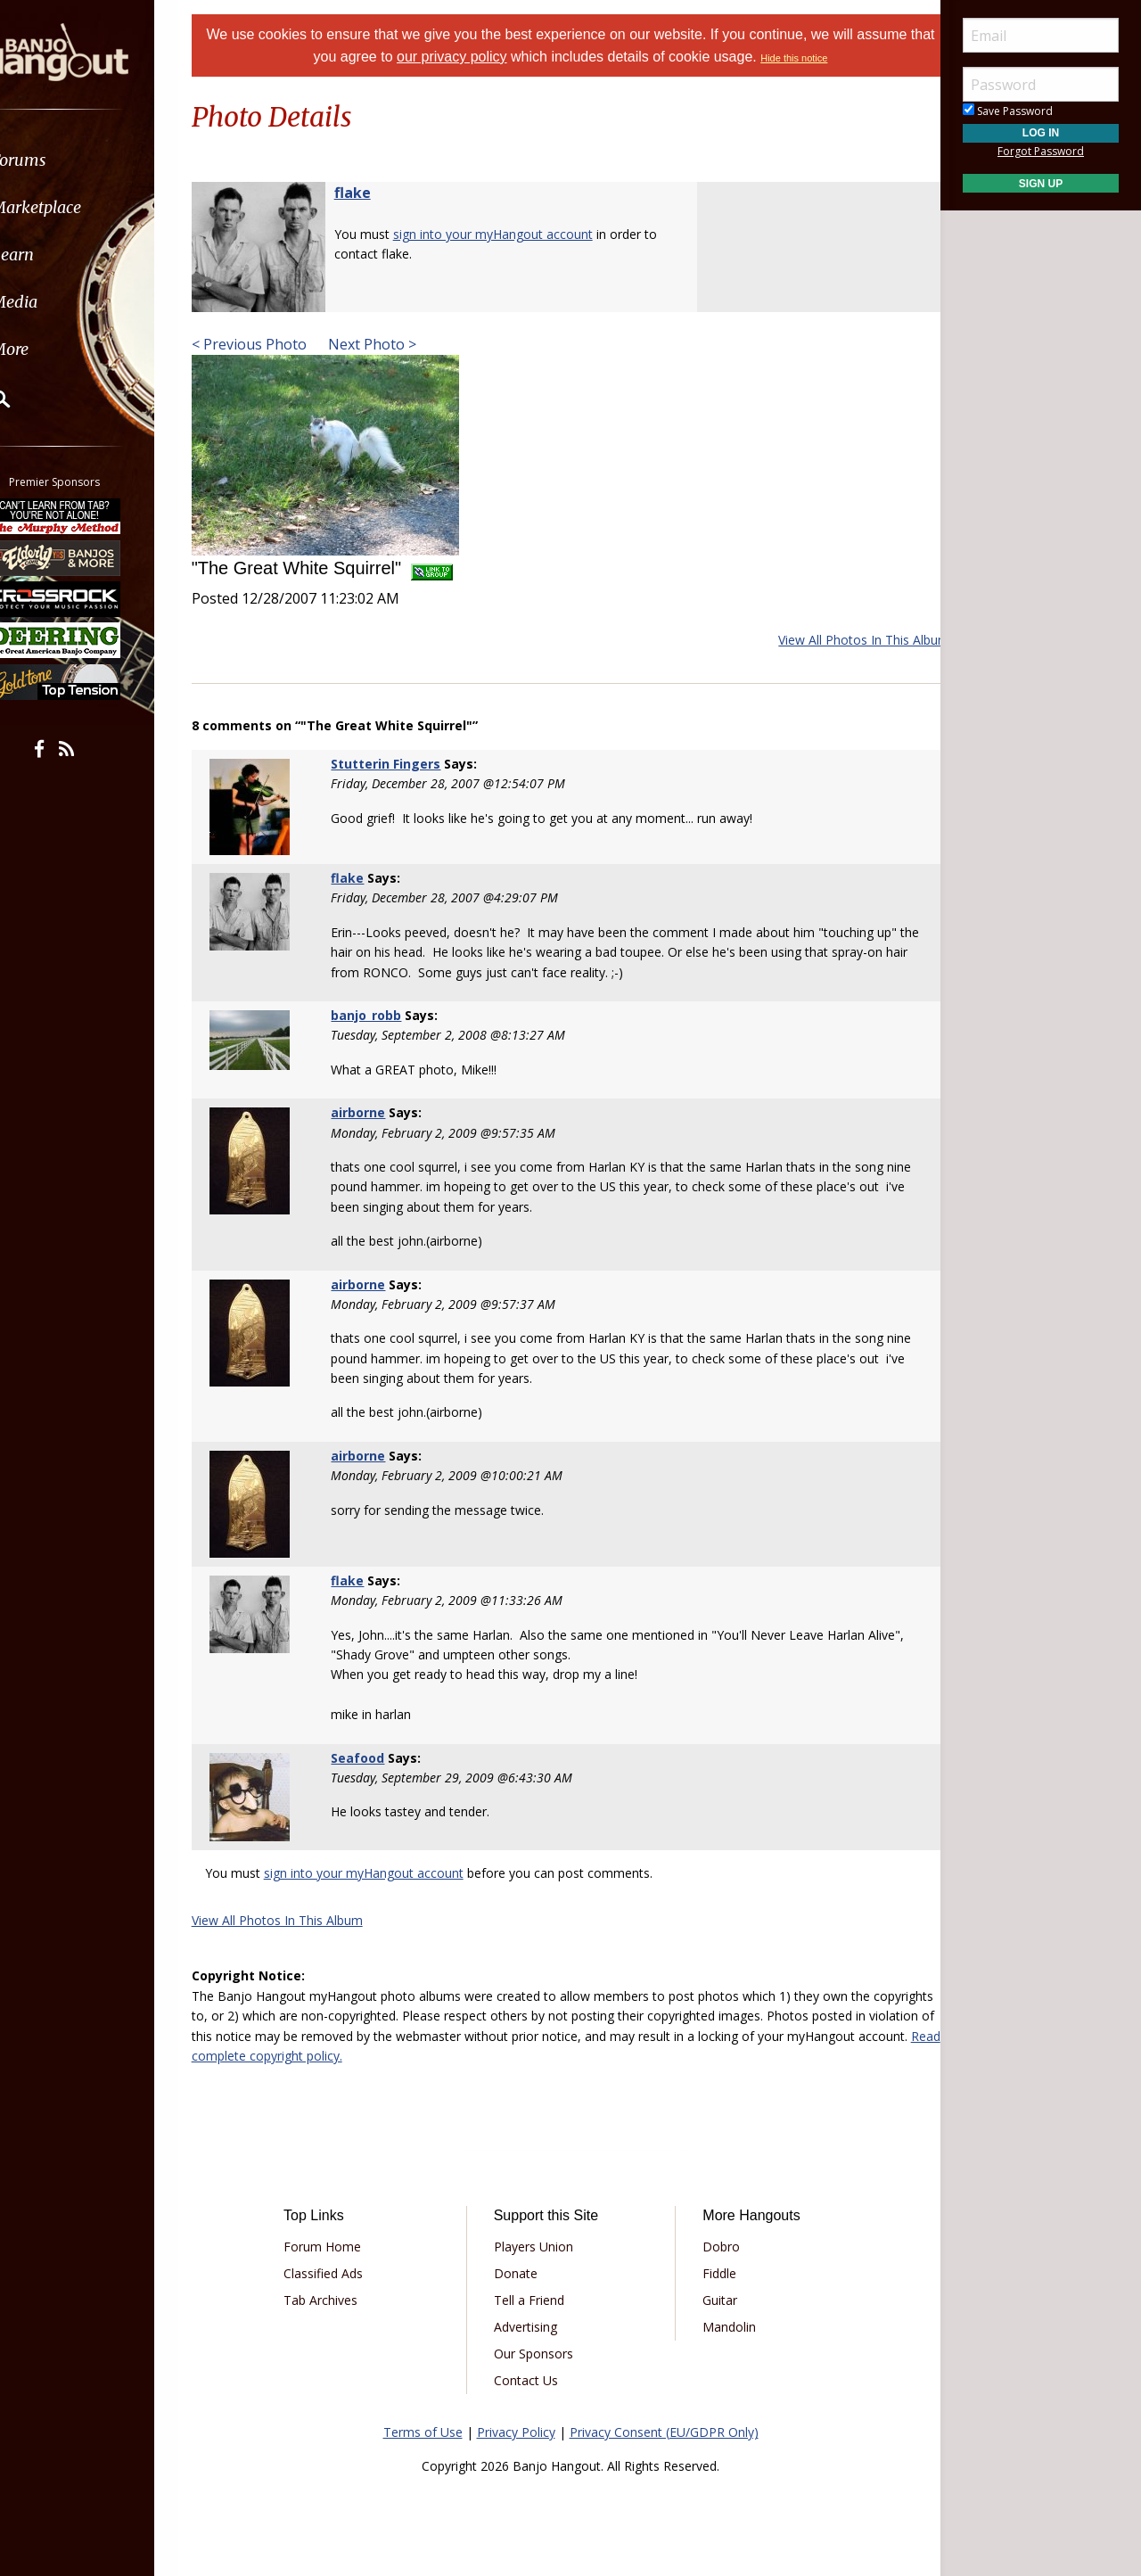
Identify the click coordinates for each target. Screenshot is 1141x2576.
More (56, 349)
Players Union (539, 2246)
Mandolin (723, 2326)
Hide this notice (834, 58)
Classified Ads (342, 2273)
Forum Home (341, 2246)
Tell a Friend (535, 2300)
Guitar (713, 2300)
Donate (522, 2273)
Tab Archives (339, 2300)
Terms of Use (423, 2432)
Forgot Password (1040, 151)
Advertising (531, 2326)
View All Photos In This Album (841, 639)
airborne (373, 1112)
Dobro (715, 2246)
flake (375, 192)
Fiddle (713, 2273)
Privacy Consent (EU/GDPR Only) (664, 2432)
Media (60, 302)
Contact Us (532, 2380)
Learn (58, 254)
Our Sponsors (539, 2353)
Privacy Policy (516, 2432)
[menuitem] (100, 160)
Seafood (372, 1757)
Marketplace (82, 207)
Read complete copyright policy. (459, 2055)
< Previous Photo (271, 344)
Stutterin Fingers (401, 763)
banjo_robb (381, 1015)
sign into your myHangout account (515, 234)
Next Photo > (393, 344)
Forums (65, 160)
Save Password (1008, 111)
